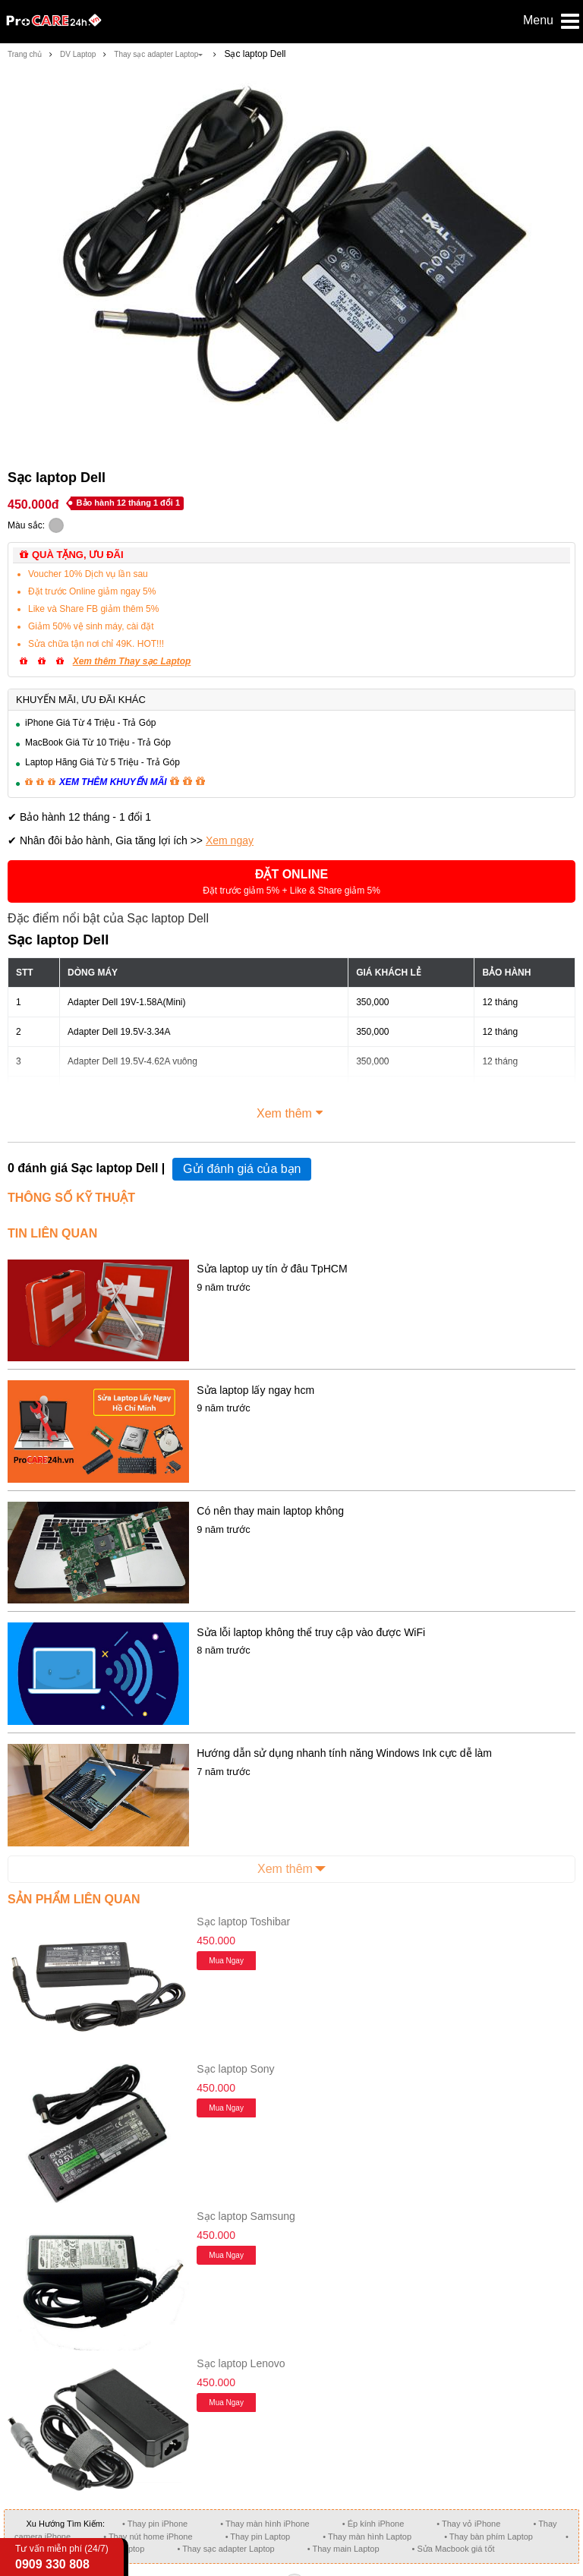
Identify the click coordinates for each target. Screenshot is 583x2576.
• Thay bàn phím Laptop (488, 2536)
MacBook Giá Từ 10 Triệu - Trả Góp (98, 742)
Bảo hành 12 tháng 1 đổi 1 (128, 502)
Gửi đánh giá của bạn (242, 1168)
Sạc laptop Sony (235, 2069)
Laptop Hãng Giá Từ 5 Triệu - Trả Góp (102, 762)
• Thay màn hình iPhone (264, 2523)
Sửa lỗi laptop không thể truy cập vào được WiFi (311, 1632)
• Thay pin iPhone (155, 2523)
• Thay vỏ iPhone (468, 2523)
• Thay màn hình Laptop (367, 2536)
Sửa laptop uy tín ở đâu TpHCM (272, 1269)
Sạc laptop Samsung (246, 2216)
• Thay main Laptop (343, 2548)
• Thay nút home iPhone (147, 2536)
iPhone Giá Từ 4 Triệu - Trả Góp (90, 722)
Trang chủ (25, 54)
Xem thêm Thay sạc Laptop (132, 661)
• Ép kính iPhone (373, 2523)
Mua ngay (226, 1960)
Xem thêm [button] (291, 1111)
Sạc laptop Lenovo (241, 2363)
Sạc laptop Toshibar (243, 1921)
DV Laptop (78, 54)
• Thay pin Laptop (258, 2536)
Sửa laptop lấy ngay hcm (255, 1390)
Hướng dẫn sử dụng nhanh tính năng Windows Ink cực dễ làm (344, 1753)
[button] (291, 881)
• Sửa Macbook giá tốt (453, 2548)
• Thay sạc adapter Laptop (225, 2548)
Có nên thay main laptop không (270, 1511)
